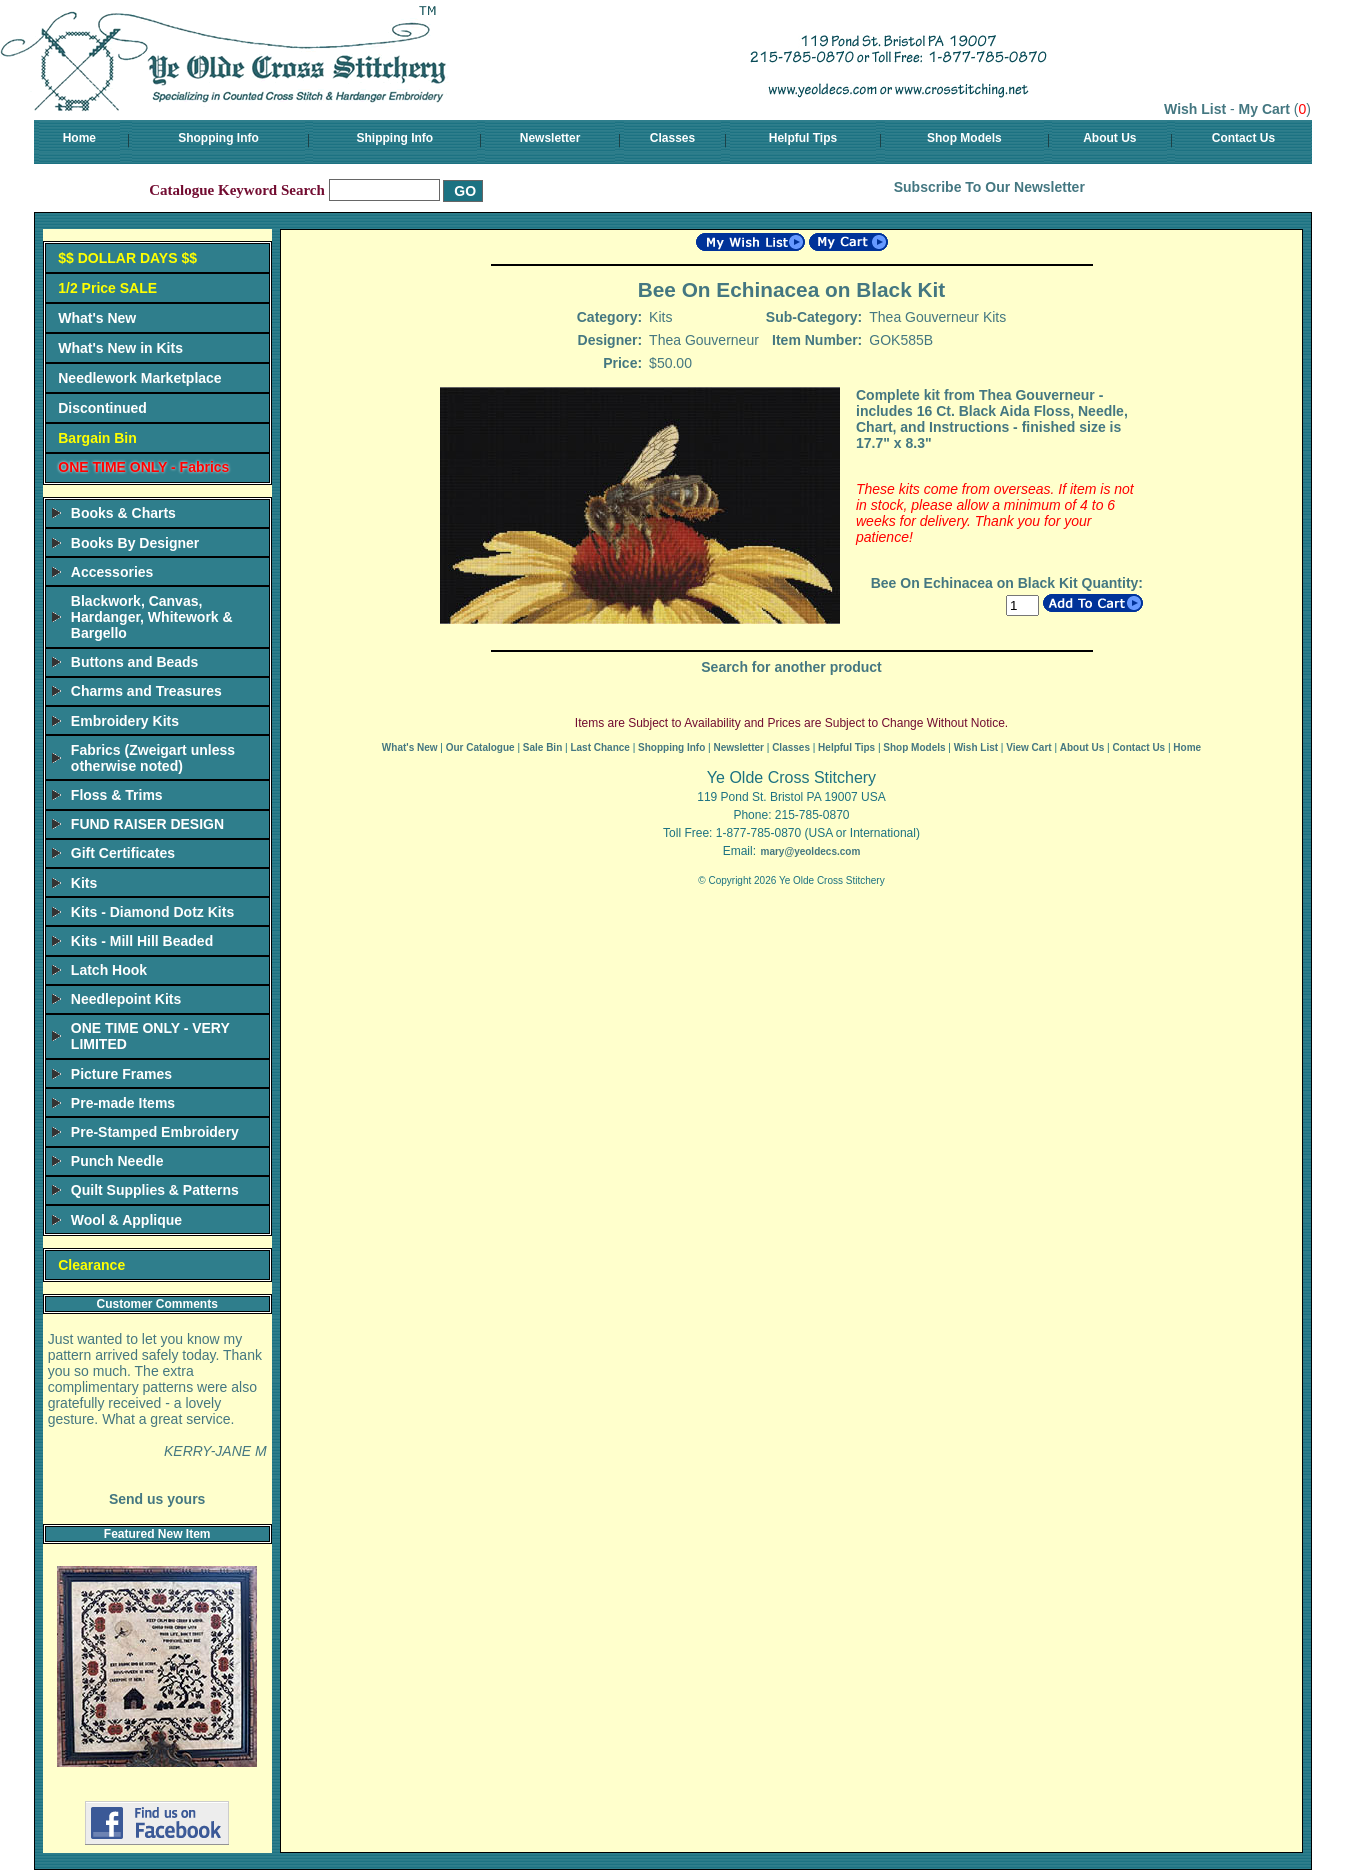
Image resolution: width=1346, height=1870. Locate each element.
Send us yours (157, 1499)
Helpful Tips (803, 138)
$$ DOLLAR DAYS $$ (127, 258)
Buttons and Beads (135, 662)
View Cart (1028, 747)
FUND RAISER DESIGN (147, 824)
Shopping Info (218, 138)
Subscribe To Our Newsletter (989, 187)
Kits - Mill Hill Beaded (142, 941)
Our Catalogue (480, 747)
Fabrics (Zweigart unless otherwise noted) (153, 758)
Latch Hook (109, 970)
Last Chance (599, 747)
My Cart (1264, 109)
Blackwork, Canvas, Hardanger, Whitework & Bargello (152, 617)
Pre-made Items (123, 1103)
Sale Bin (542, 747)
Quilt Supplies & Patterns (155, 1190)
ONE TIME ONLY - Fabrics (143, 467)
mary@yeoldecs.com (810, 851)
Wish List (1195, 109)
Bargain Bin (97, 438)
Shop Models (964, 138)
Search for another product (791, 667)
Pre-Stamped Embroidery (155, 1132)
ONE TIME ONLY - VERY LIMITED (150, 1036)
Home (79, 138)
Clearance (91, 1265)
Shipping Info (394, 138)
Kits (84, 883)
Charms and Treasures (146, 691)
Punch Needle (117, 1161)
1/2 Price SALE (107, 288)
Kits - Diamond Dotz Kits (152, 912)
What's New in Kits (120, 348)
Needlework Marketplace (139, 378)
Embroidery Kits (125, 721)
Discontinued (102, 408)
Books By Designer (135, 543)
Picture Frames (121, 1074)
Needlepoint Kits (126, 999)
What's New (97, 318)
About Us (1109, 138)
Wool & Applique (126, 1220)
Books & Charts (123, 513)
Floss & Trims (117, 795)
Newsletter (550, 138)
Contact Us (1243, 138)
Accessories (112, 572)
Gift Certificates (123, 853)
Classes (672, 138)
